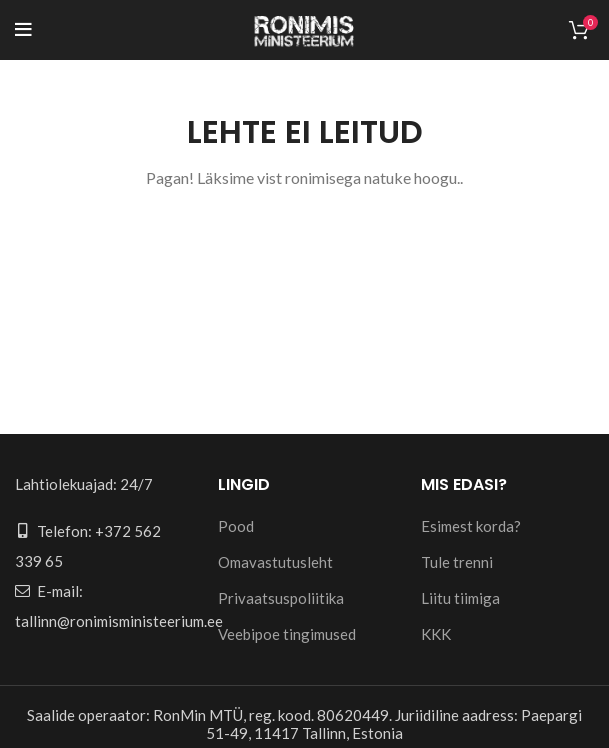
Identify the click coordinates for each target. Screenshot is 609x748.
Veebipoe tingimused (287, 634)
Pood (236, 526)
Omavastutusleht (275, 562)
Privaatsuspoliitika (281, 598)
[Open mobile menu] (23, 30)
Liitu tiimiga (460, 598)
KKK (436, 634)
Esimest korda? (471, 526)
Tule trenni (457, 562)
